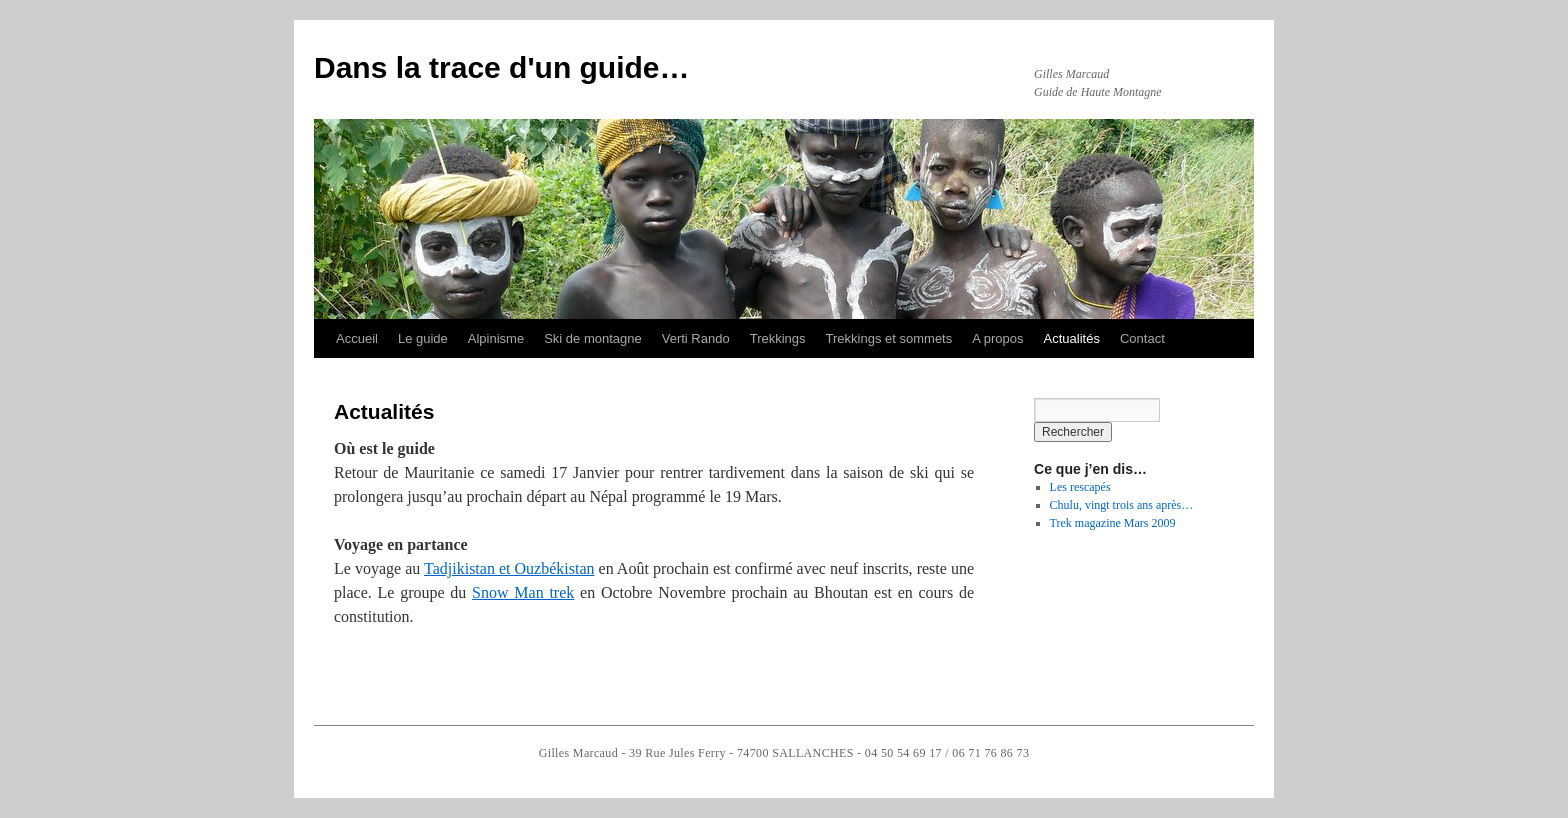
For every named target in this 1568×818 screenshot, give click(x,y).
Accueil (357, 338)
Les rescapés (1080, 487)
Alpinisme (496, 338)
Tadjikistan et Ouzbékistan (509, 568)
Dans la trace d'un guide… (502, 67)
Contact (1142, 338)
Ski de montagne (593, 338)
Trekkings (778, 338)
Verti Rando (696, 338)
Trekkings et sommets (889, 338)
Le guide (423, 338)
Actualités (1072, 338)
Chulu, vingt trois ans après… (1122, 505)
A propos (997, 338)
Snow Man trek (523, 592)
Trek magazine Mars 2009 (1113, 523)
